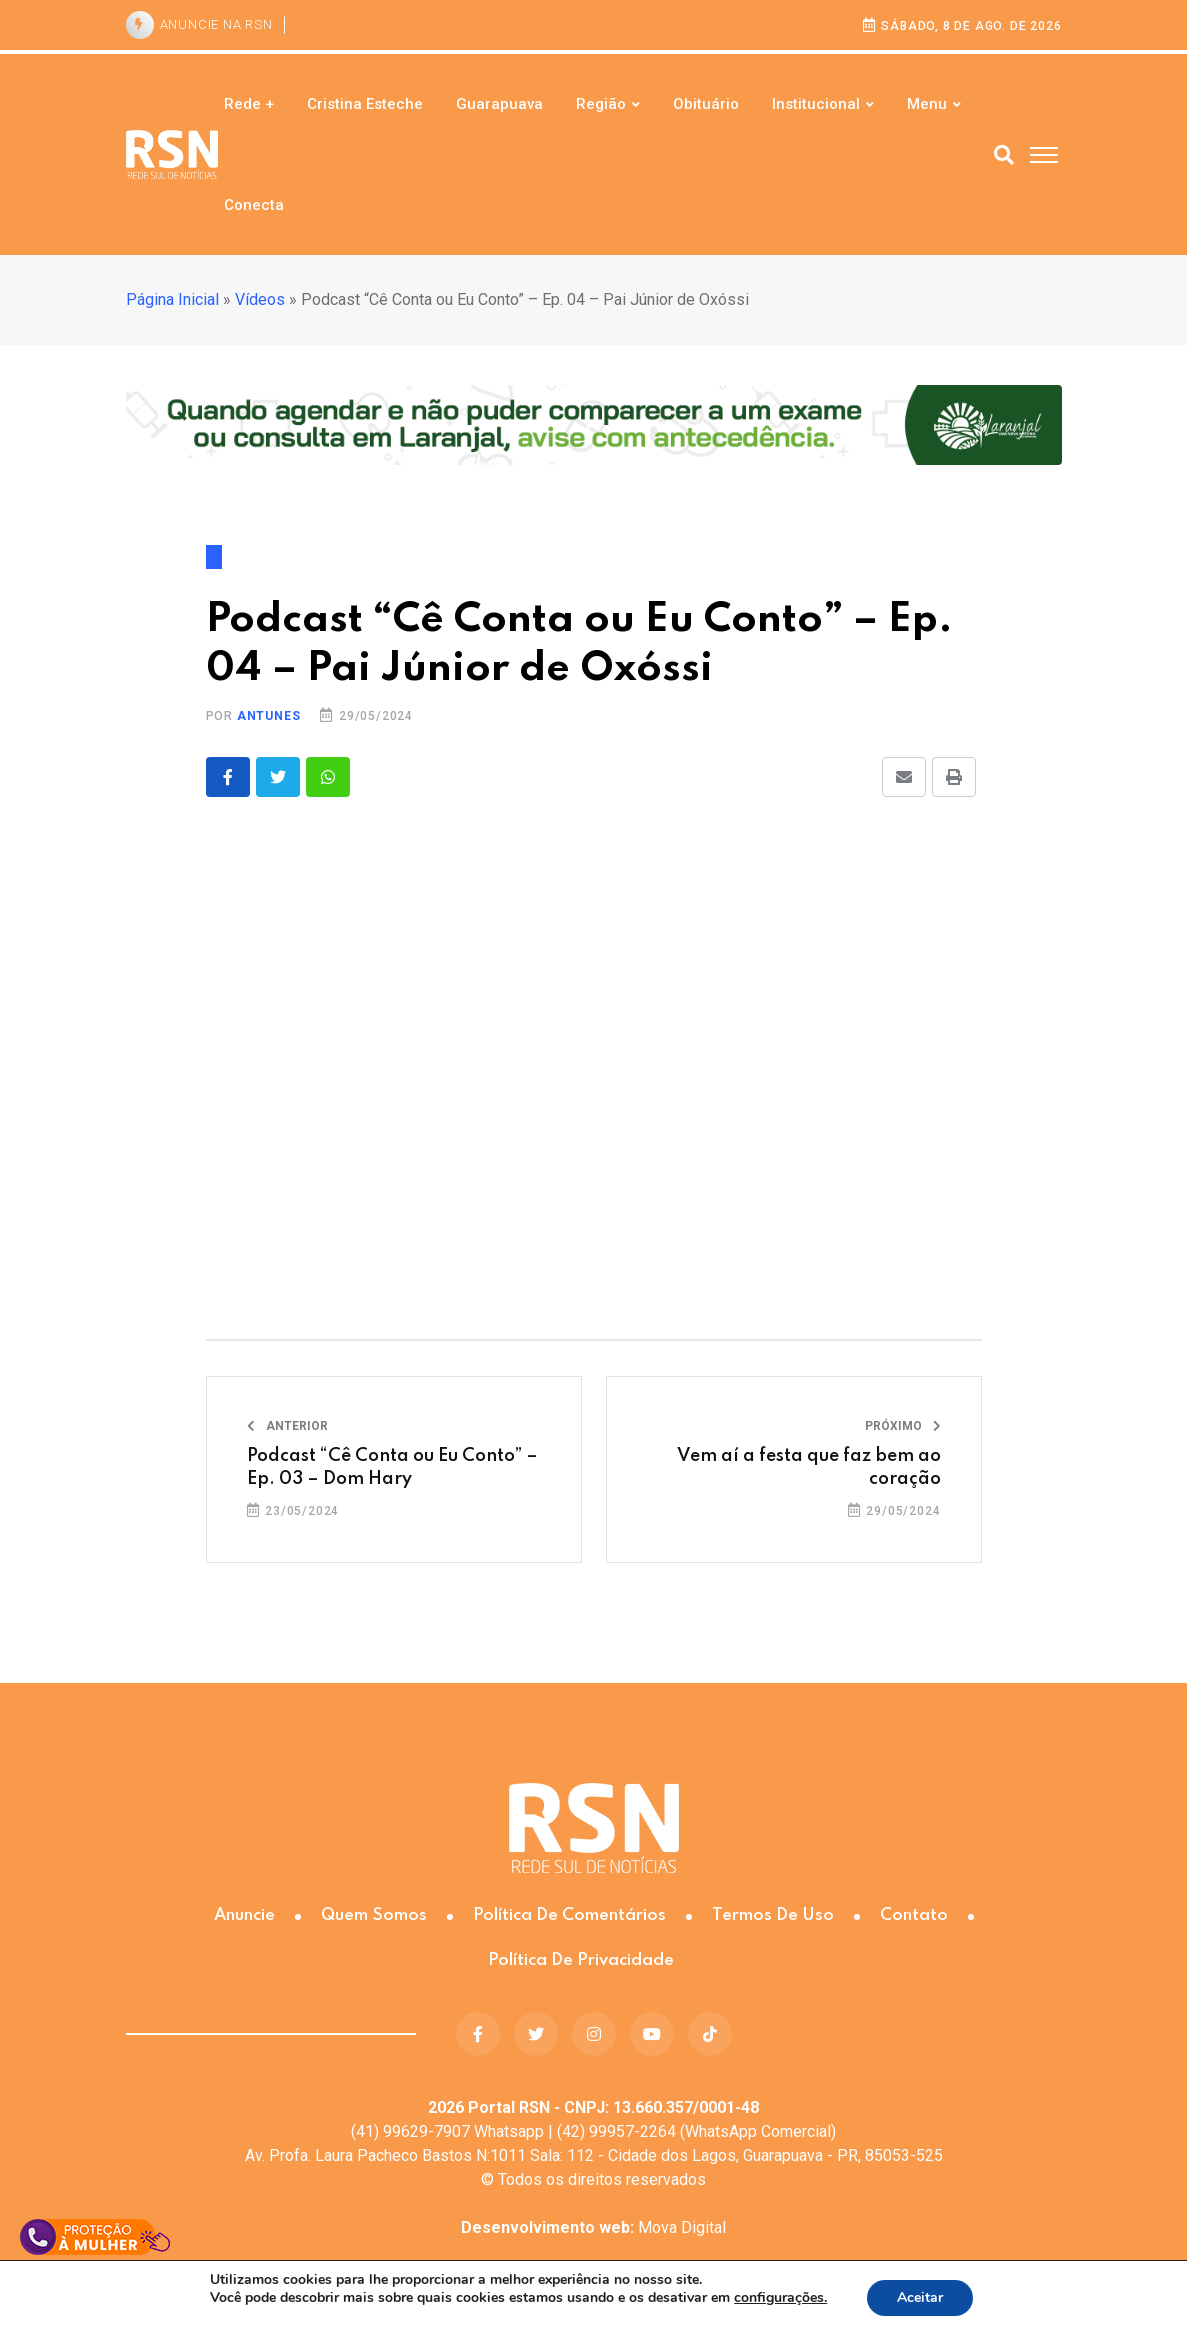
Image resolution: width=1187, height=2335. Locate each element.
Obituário (706, 104)
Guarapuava (499, 104)
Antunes (269, 716)
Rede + (249, 104)
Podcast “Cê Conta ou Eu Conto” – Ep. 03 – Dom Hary (392, 1467)
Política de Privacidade (581, 1960)
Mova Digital (593, 2227)
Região (601, 104)
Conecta (254, 205)
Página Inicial (172, 299)
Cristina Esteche (365, 104)
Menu (927, 104)
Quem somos (374, 1915)
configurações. (780, 2298)
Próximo (903, 1426)
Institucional (816, 104)
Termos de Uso (773, 1915)
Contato (914, 1915)
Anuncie (244, 1915)
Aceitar (920, 2297)
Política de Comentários (569, 1915)
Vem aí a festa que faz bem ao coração (809, 1467)
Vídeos (260, 299)
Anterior (287, 1426)
